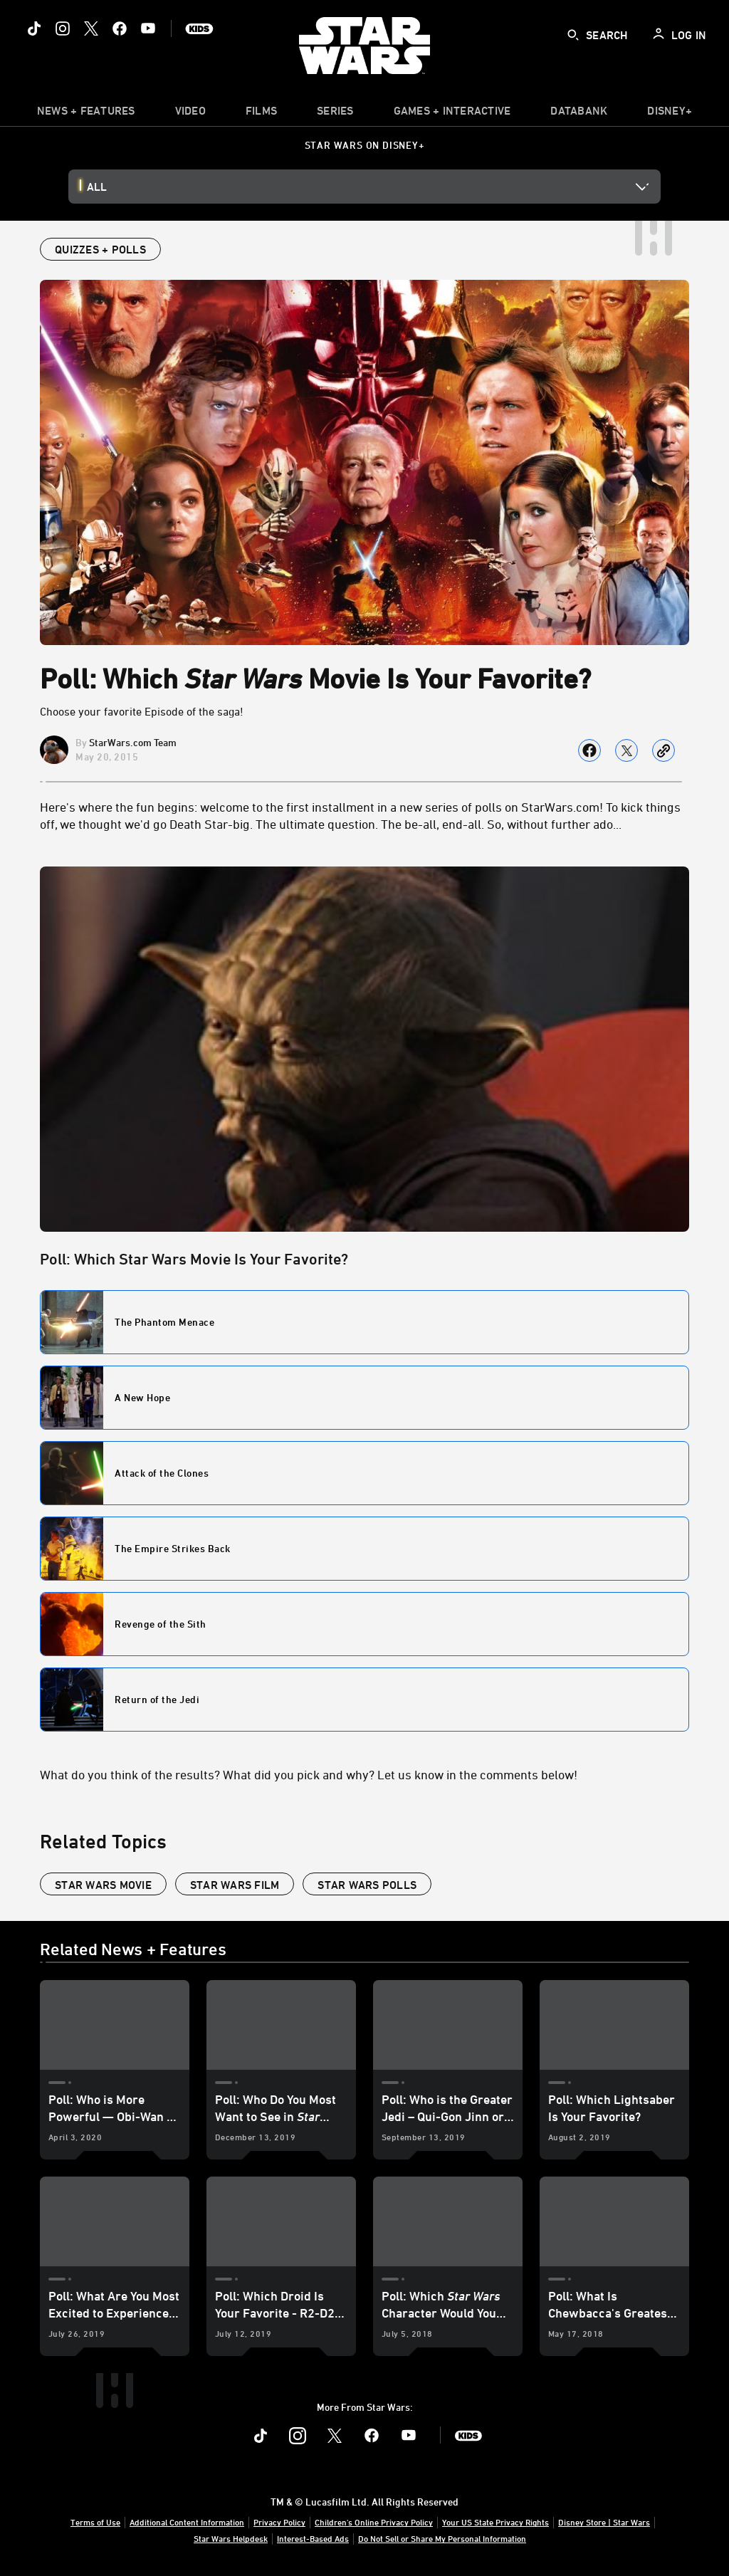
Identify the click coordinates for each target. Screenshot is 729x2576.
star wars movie (103, 1884)
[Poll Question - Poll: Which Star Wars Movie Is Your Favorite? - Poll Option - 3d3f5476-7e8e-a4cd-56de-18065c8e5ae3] (364, 1699)
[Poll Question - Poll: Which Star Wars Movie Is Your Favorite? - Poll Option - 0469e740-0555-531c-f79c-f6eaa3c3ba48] (364, 1322)
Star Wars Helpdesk (231, 2538)
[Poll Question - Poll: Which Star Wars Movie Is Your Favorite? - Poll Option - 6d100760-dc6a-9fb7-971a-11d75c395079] (364, 1549)
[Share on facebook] (589, 750)
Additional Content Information (187, 2522)
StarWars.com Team (133, 742)
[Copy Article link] (663, 750)
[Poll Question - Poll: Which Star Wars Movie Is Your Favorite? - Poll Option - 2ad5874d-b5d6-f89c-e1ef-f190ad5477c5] (364, 1624)
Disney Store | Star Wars (604, 2522)
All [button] (97, 186)
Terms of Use (95, 2522)
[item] (86, 114)
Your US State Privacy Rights (495, 2522)
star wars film (235, 1884)
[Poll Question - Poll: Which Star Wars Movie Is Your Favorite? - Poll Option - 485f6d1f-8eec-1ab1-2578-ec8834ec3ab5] (364, 1473)
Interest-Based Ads (313, 2538)
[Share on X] (626, 750)
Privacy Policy (279, 2522)
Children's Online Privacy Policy (374, 2522)
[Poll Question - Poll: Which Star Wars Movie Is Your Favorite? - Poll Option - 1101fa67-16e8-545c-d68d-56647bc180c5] (364, 1398)
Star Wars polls (367, 1884)
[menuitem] (190, 114)
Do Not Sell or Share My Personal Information (442, 2538)
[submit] (573, 35)
